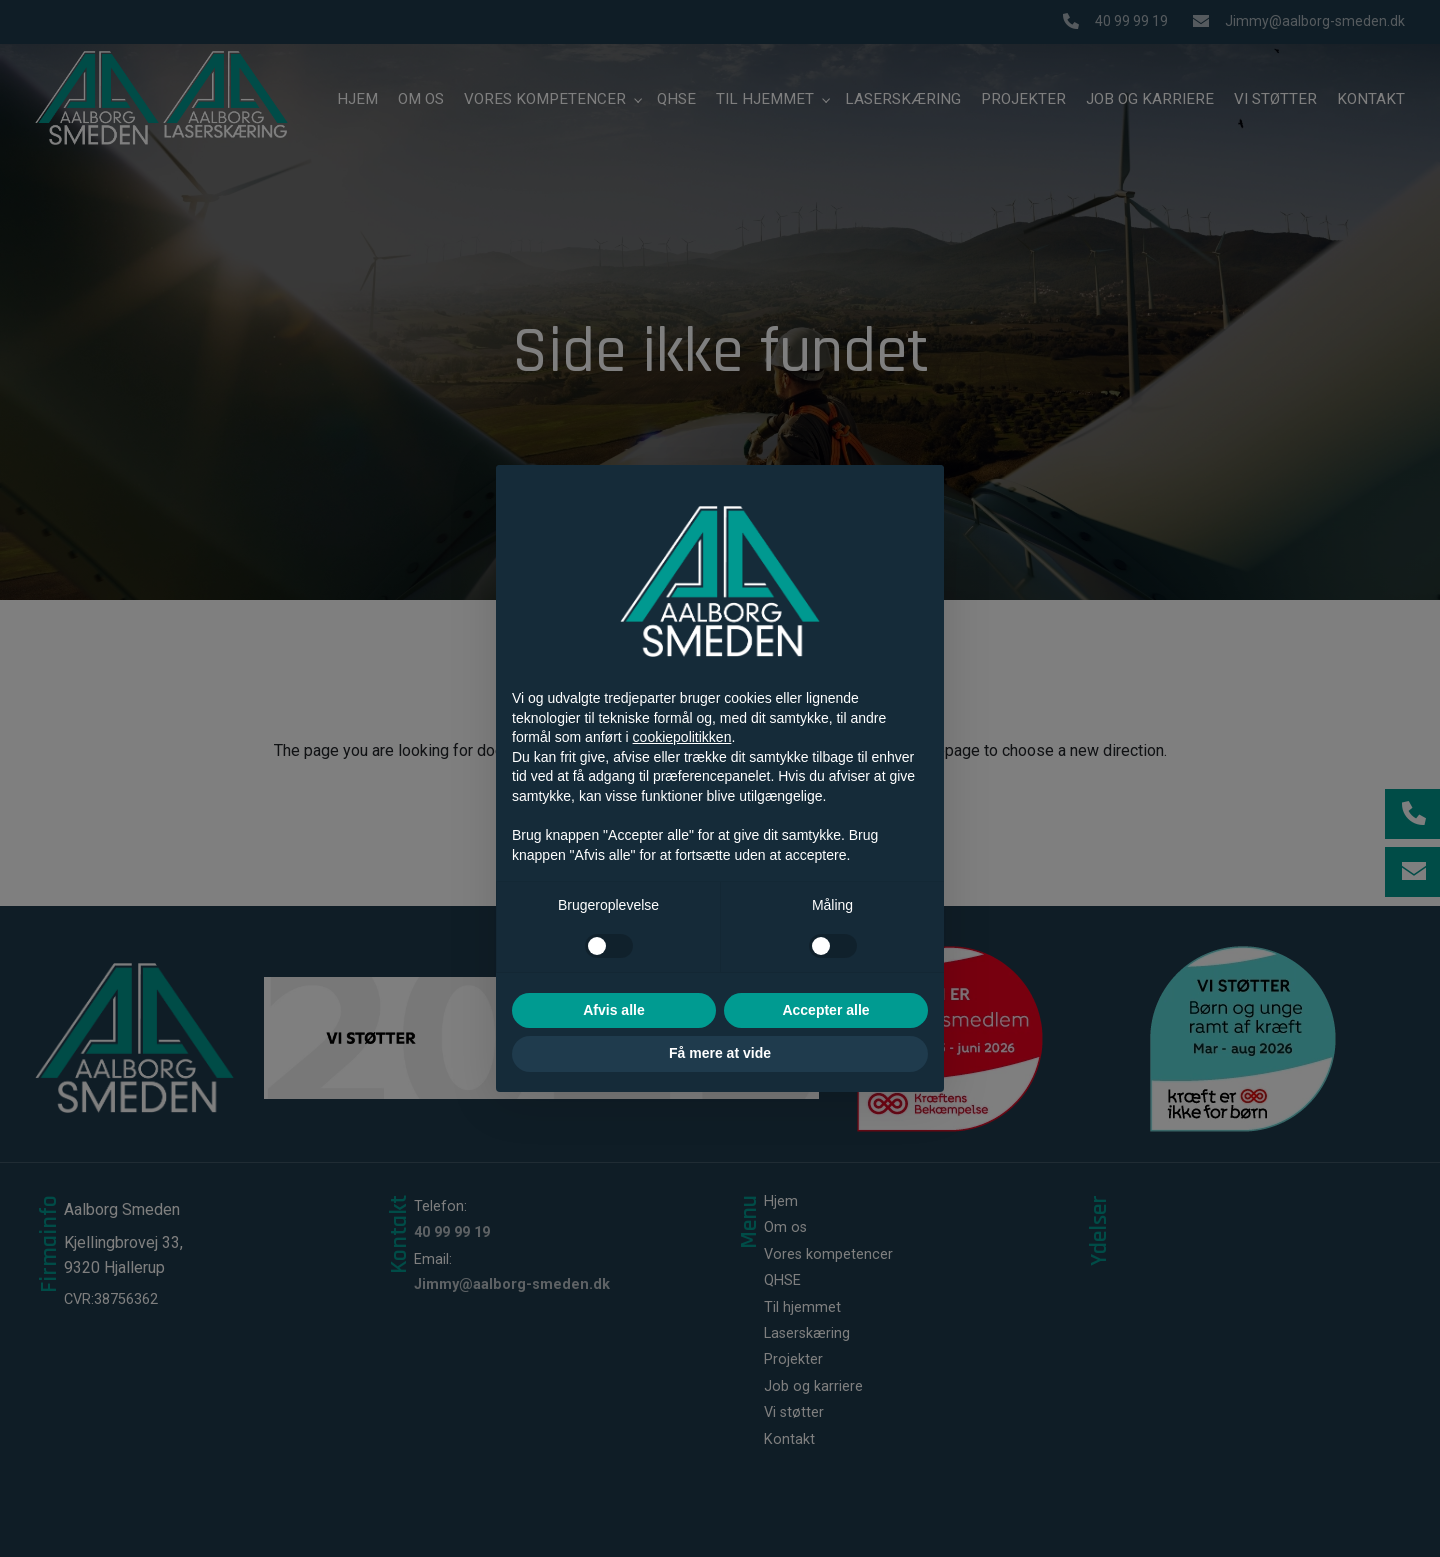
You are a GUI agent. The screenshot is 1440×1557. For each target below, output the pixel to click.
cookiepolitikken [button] (682, 737)
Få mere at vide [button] (720, 1053)
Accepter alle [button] (825, 1010)
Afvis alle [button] (613, 1010)
